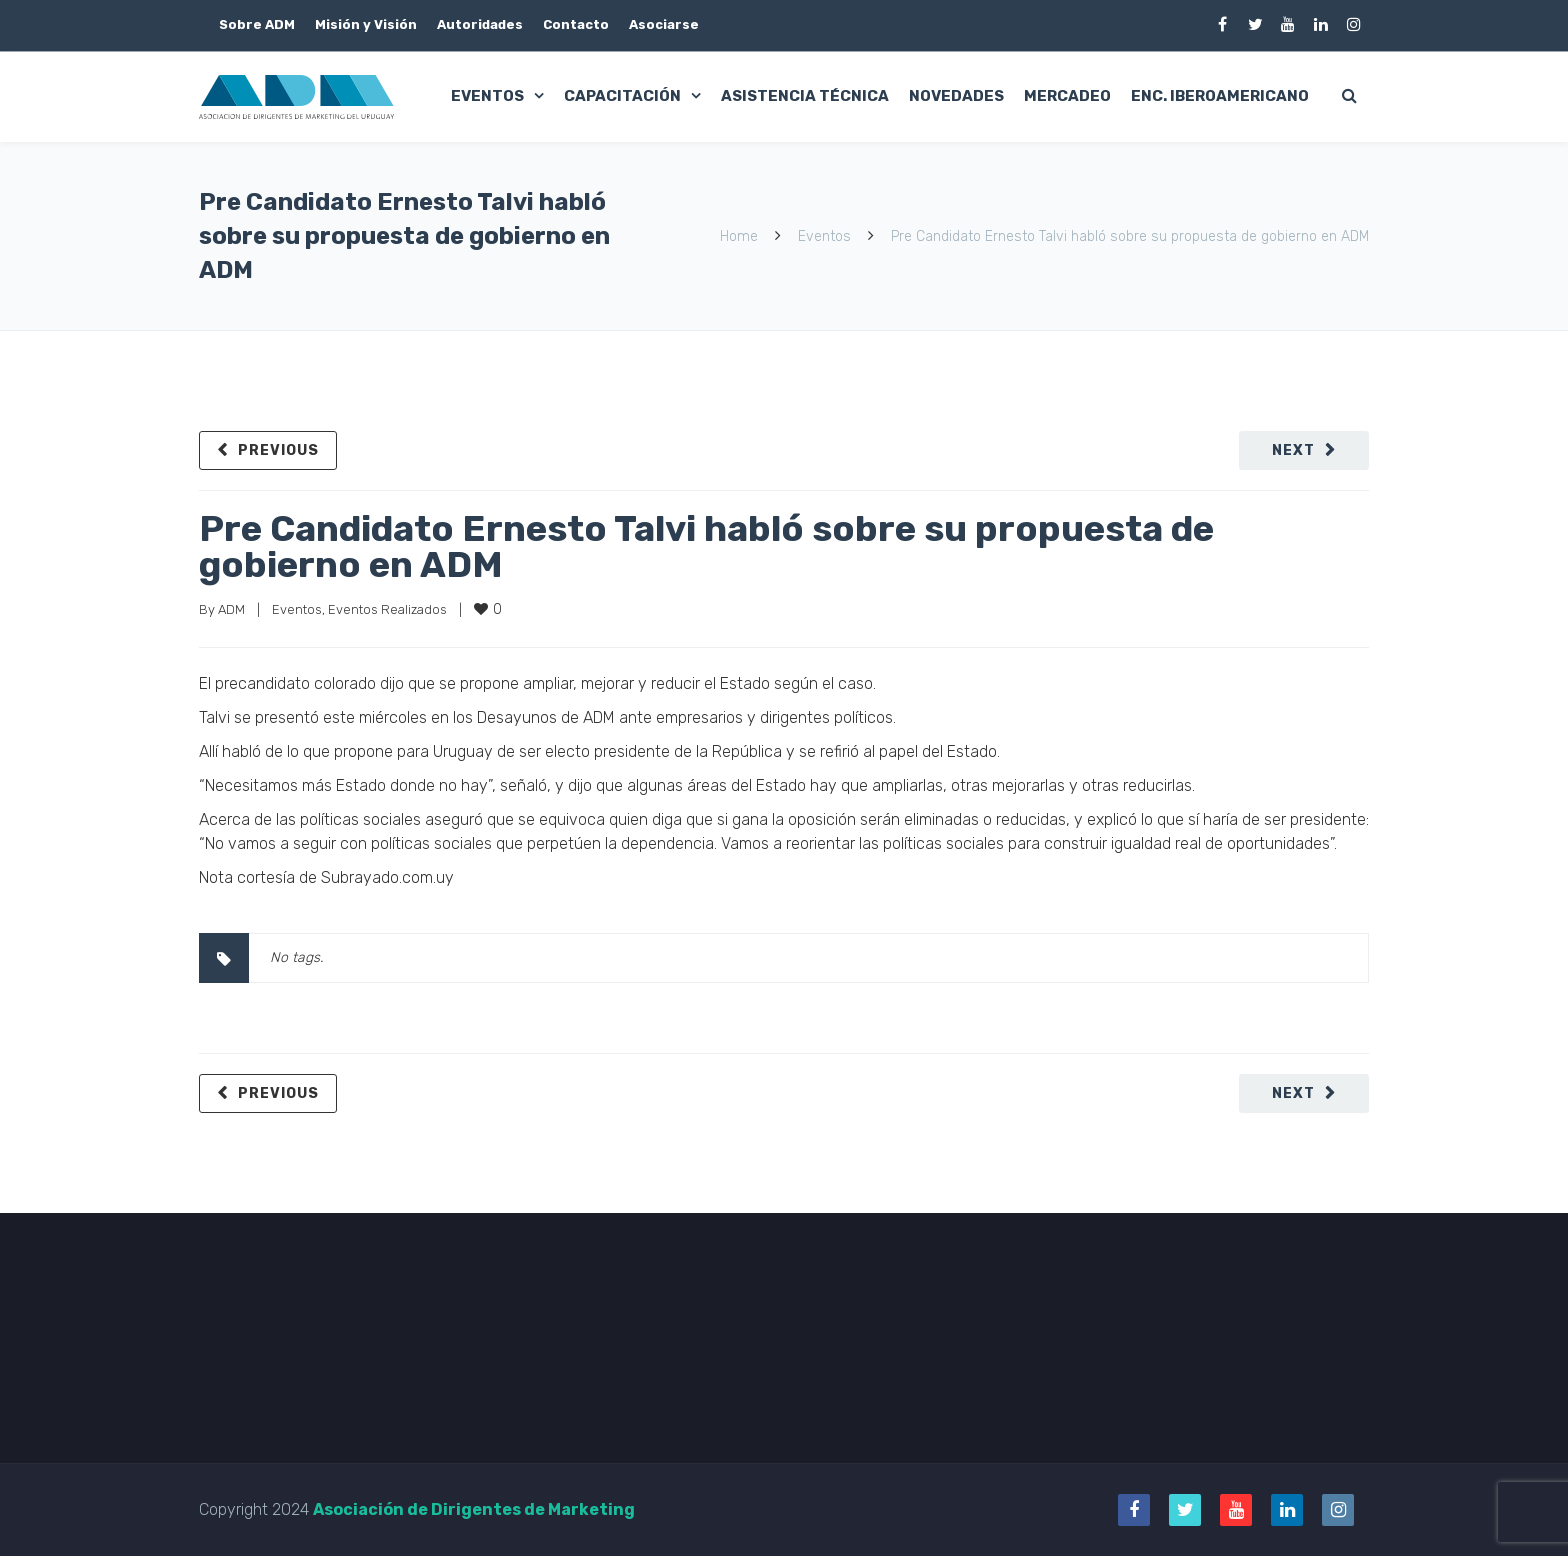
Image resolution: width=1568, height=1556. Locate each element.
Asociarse (664, 24)
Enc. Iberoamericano (1220, 96)
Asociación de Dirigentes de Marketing (474, 1509)
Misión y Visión (366, 24)
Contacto (576, 24)
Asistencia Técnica (805, 96)
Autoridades (480, 24)
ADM (231, 609)
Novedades (956, 96)
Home (739, 236)
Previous (278, 450)
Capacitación (622, 96)
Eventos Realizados (387, 609)
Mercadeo (1067, 96)
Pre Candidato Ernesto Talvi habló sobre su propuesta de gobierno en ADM (706, 546)
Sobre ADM (257, 24)
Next (1293, 450)
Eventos (487, 96)
